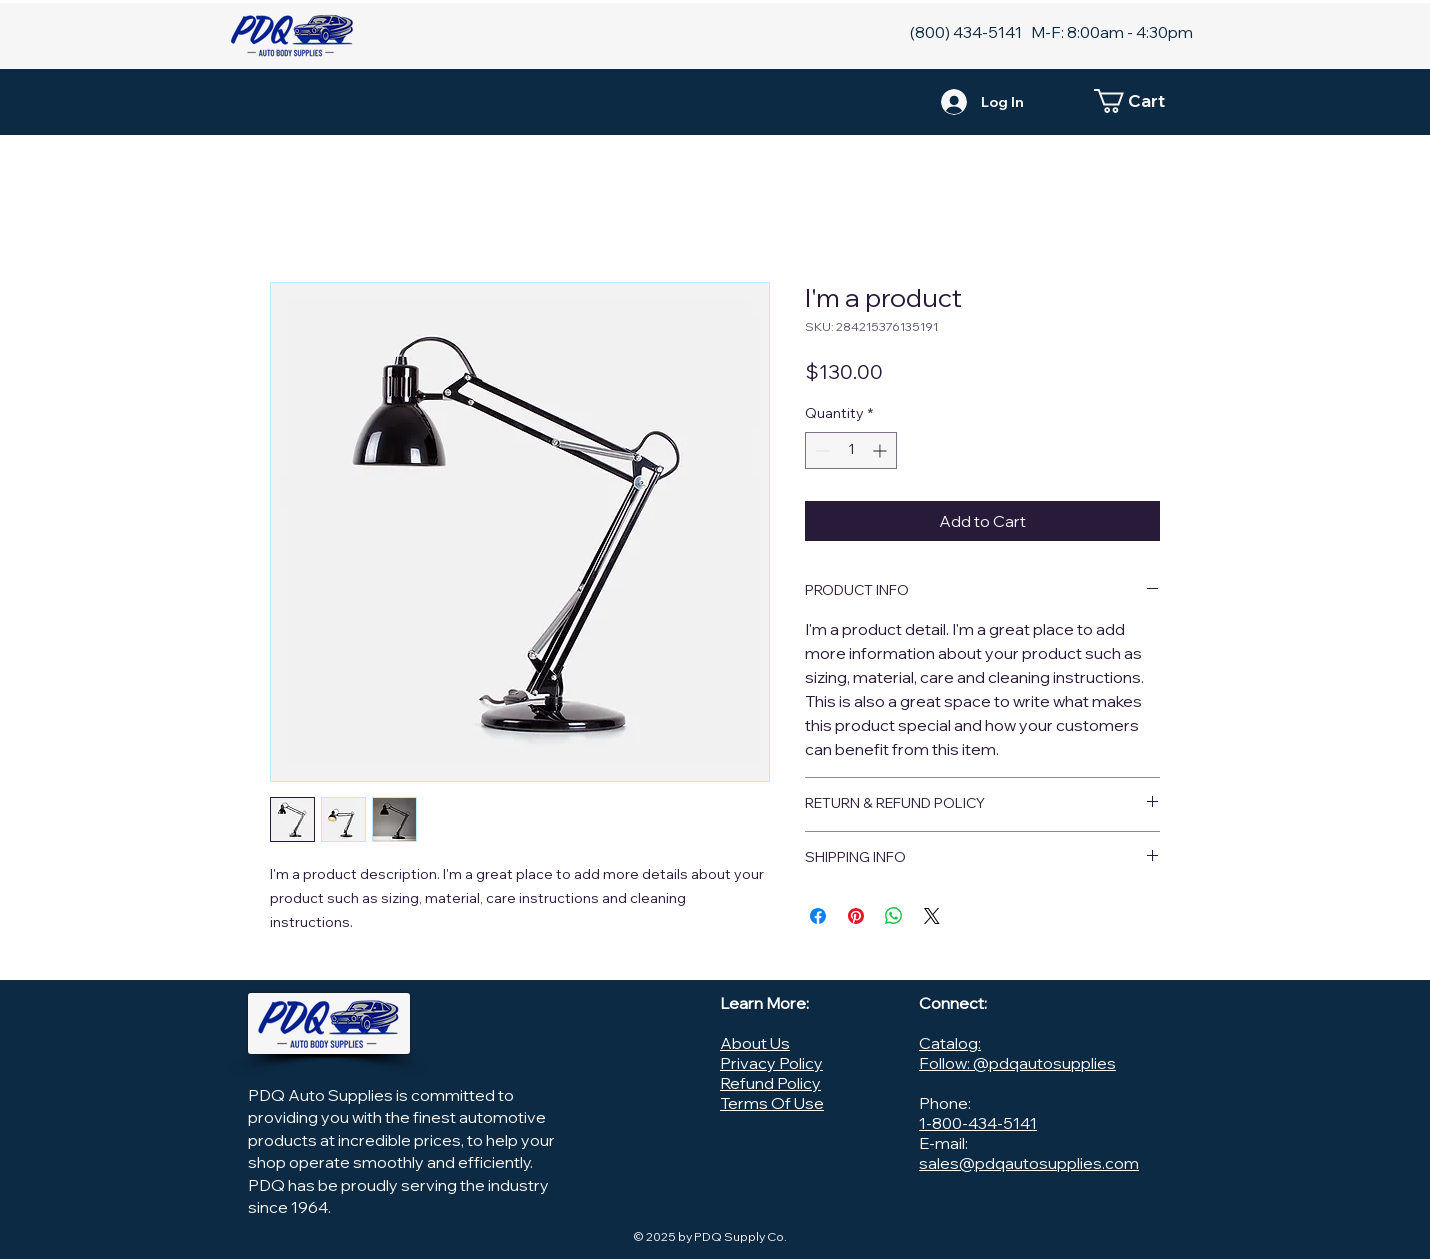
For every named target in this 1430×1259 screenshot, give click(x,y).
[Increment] (881, 450)
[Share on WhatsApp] (894, 916)
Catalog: (950, 1043)
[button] (1140, 101)
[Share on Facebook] (818, 916)
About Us (755, 1043)
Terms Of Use (772, 1103)
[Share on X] (932, 916)
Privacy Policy (771, 1063)
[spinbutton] (851, 450)
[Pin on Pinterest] (856, 916)
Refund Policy (770, 1083)
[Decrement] (820, 450)
